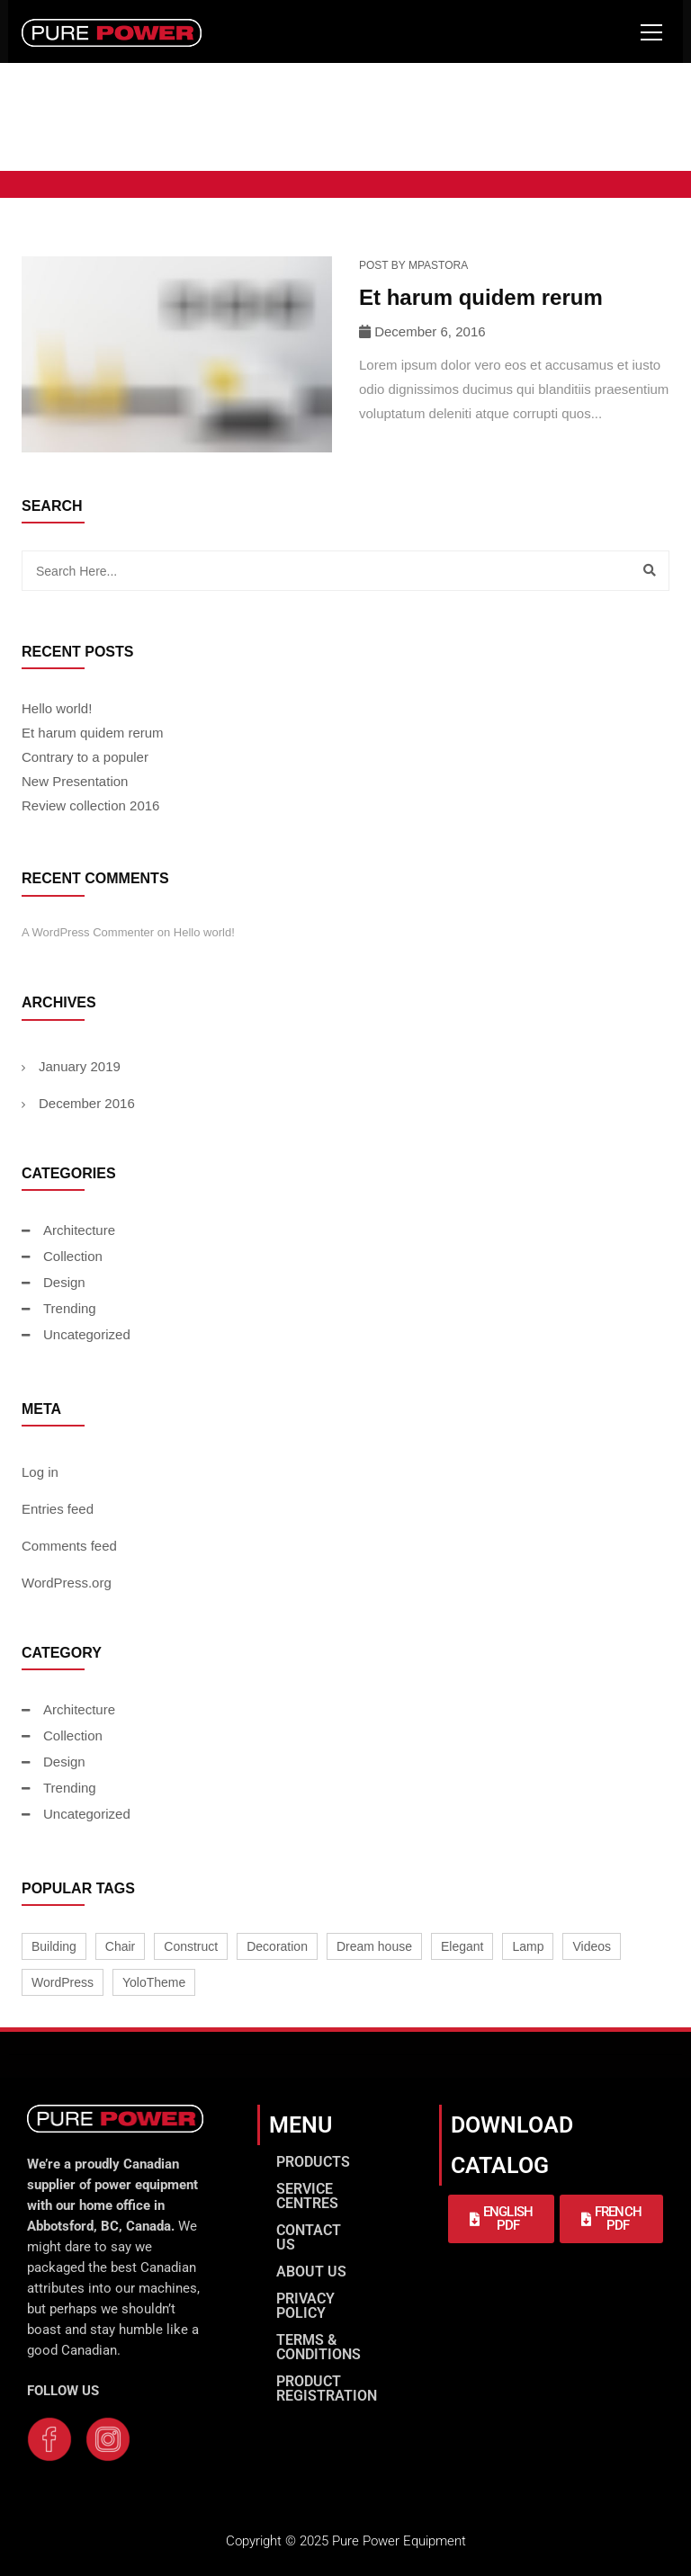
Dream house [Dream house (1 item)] (374, 1946)
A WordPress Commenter (88, 932)
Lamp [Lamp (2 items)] (527, 1946)
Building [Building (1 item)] (53, 1946)
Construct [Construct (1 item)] (191, 1946)
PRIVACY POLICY (305, 2305)
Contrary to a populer (85, 757)
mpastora (438, 265)
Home (58, 137)
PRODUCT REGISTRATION (326, 2388)
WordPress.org (67, 1582)
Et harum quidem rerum (481, 297)
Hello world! (57, 708)
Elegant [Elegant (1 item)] (462, 1946)
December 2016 (87, 1103)
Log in (40, 1472)
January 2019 (80, 1066)
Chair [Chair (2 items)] (120, 1946)
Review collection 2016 (90, 805)
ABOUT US (311, 2271)
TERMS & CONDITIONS (318, 2347)
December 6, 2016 (429, 331)
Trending (69, 1308)
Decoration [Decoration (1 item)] (277, 1946)
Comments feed (69, 1545)
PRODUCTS (313, 2161)
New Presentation (75, 781)
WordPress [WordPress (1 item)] (62, 1982)
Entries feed (58, 1508)
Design (64, 1282)
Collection (73, 1256)
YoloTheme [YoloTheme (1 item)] (153, 1982)
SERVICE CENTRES (307, 2196)
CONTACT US (308, 2237)
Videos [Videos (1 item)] (591, 1946)
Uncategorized (86, 1334)
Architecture (79, 1230)
